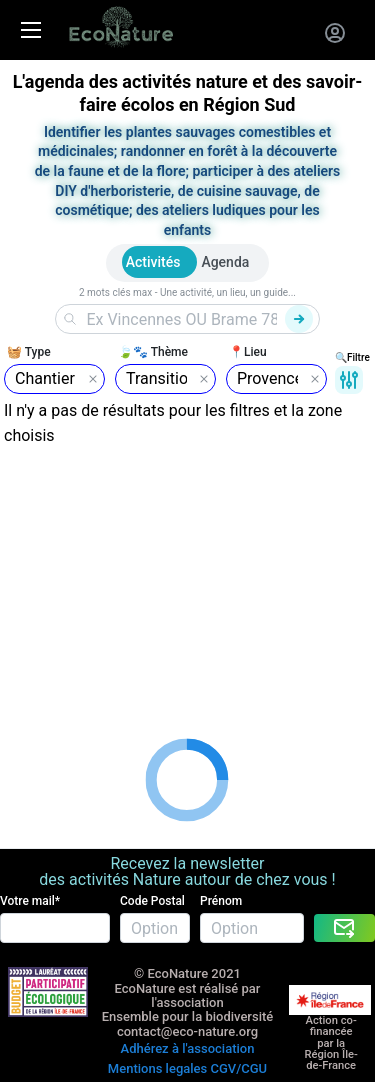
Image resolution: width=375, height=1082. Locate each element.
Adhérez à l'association (188, 1048)
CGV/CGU (238, 1068)
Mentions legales (157, 1068)
